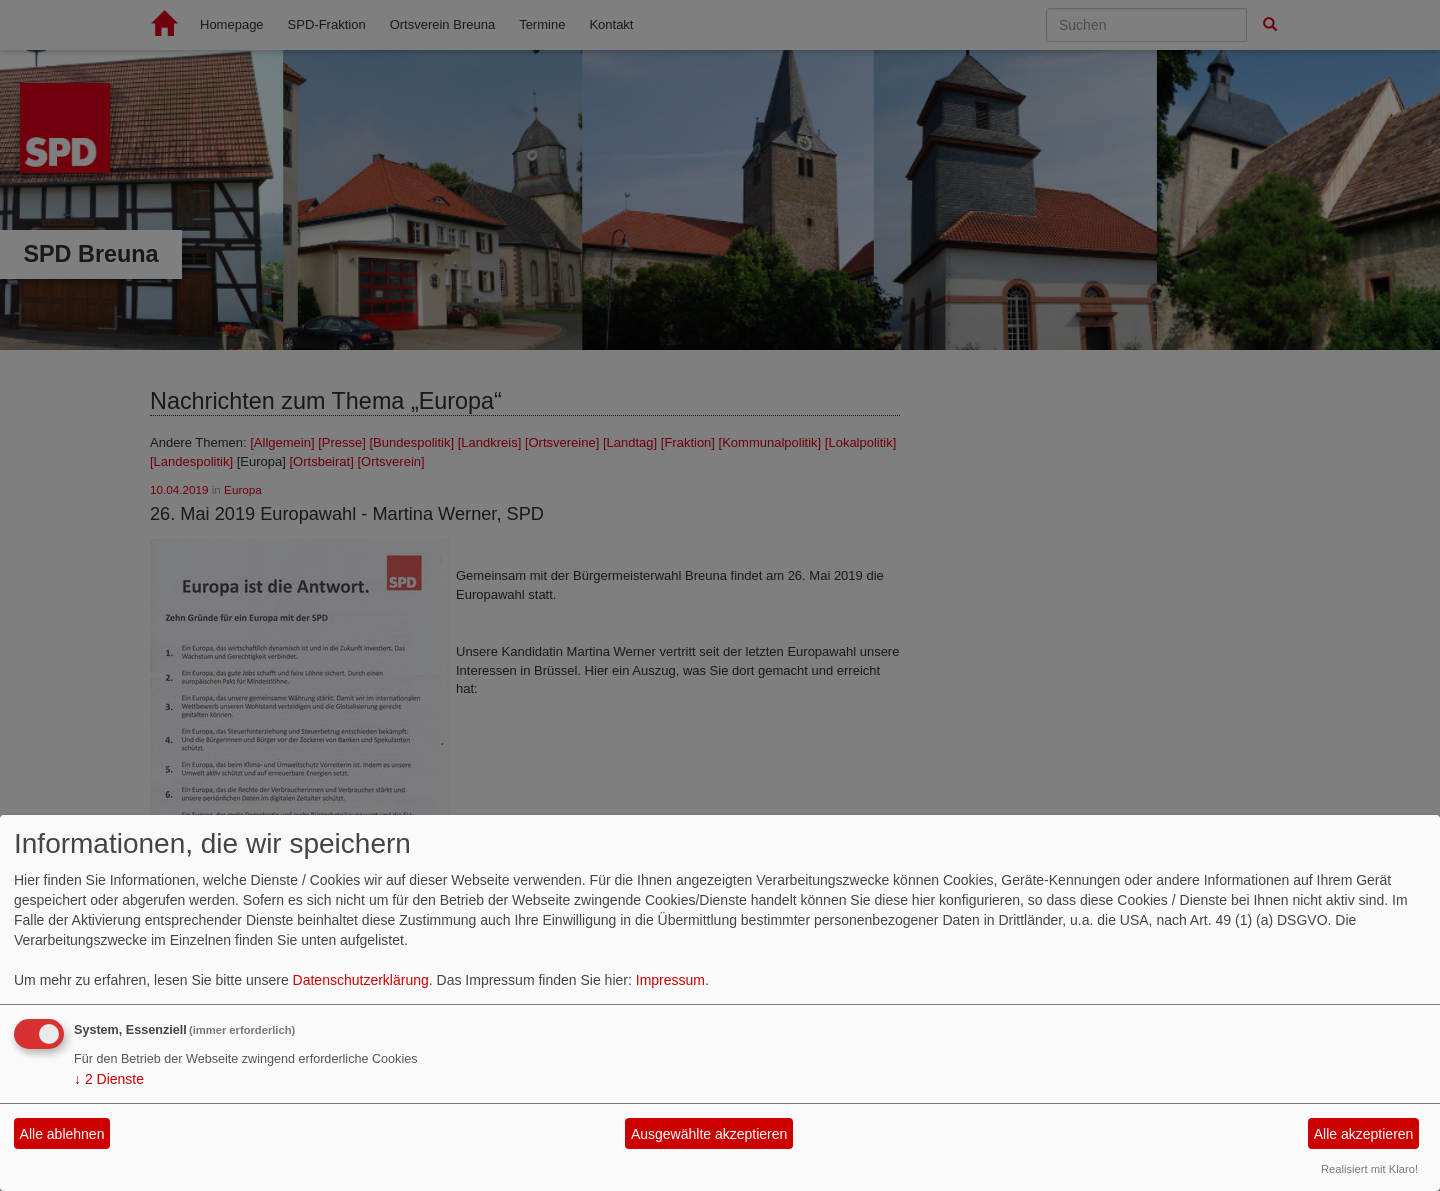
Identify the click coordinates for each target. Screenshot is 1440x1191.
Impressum (670, 980)
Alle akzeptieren (1364, 1134)
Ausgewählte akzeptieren (709, 1134)
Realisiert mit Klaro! (1369, 1169)
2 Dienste (109, 1079)
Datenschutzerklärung (361, 980)
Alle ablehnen (62, 1134)
